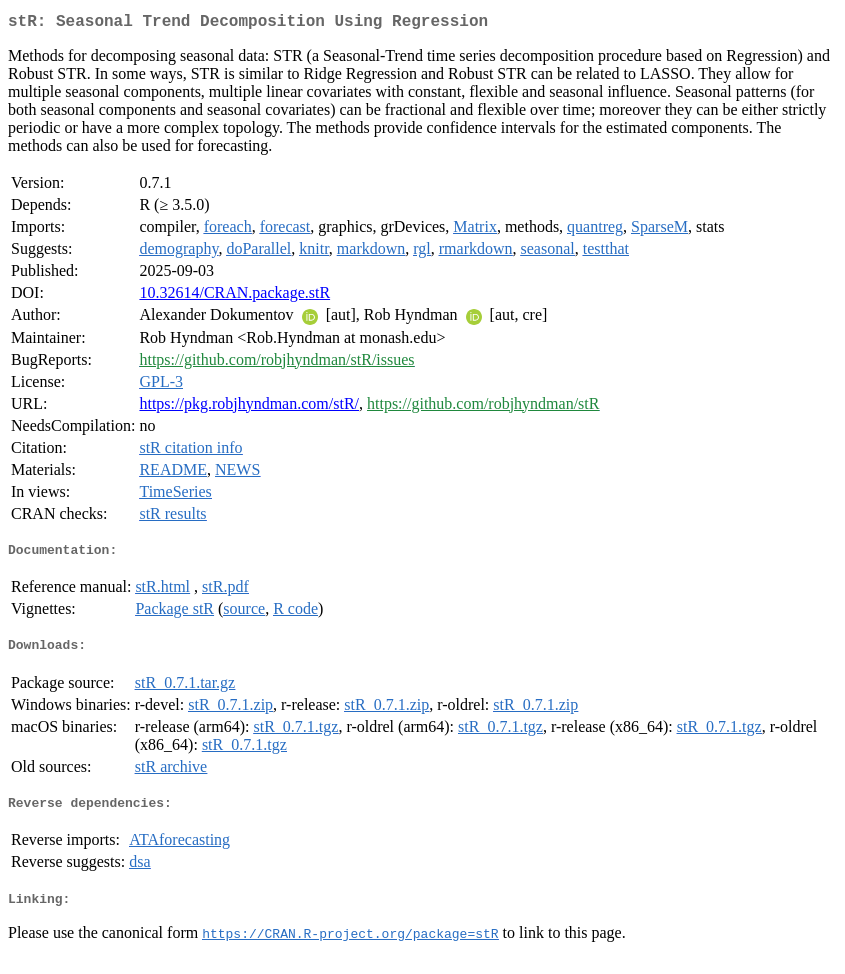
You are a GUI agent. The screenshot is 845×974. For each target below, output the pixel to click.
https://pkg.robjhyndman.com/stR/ (249, 407)
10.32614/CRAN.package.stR (234, 296)
